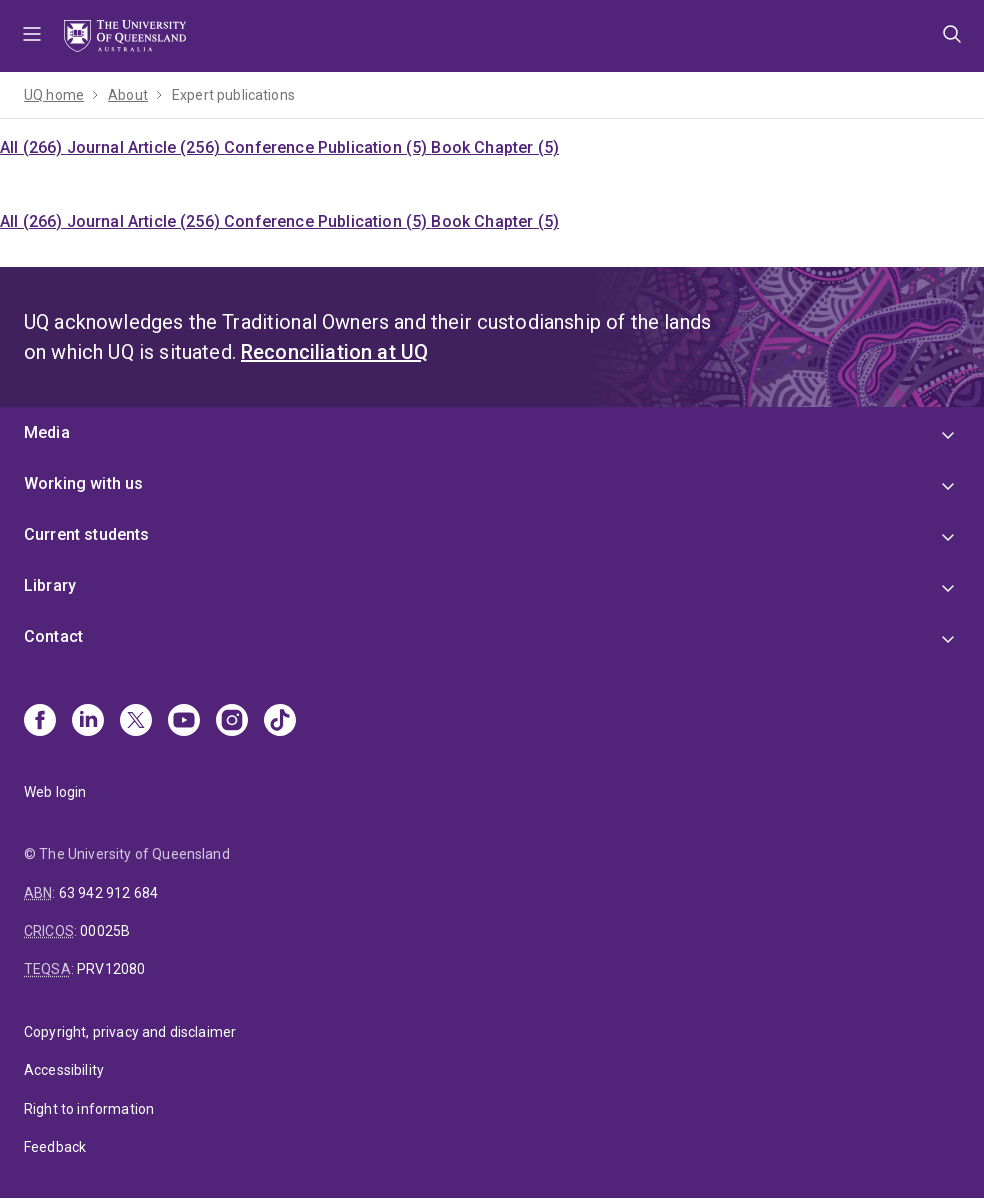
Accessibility (64, 1070)
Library (50, 585)
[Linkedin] (88, 722)
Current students (87, 534)
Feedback (55, 1147)
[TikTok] (280, 722)
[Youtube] (184, 722)
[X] (136, 722)
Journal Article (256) (146, 147)
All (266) (33, 147)
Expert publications (233, 95)
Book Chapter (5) (495, 147)
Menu (32, 36)
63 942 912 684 (108, 893)
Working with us (83, 483)
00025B (105, 931)
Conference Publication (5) (327, 147)
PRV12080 (111, 969)
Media (47, 432)
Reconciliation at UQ (334, 352)
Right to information (89, 1109)
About (128, 95)
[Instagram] (232, 722)
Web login (55, 792)
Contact (53, 636)
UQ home (54, 95)
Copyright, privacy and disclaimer (130, 1032)
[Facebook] (40, 722)
